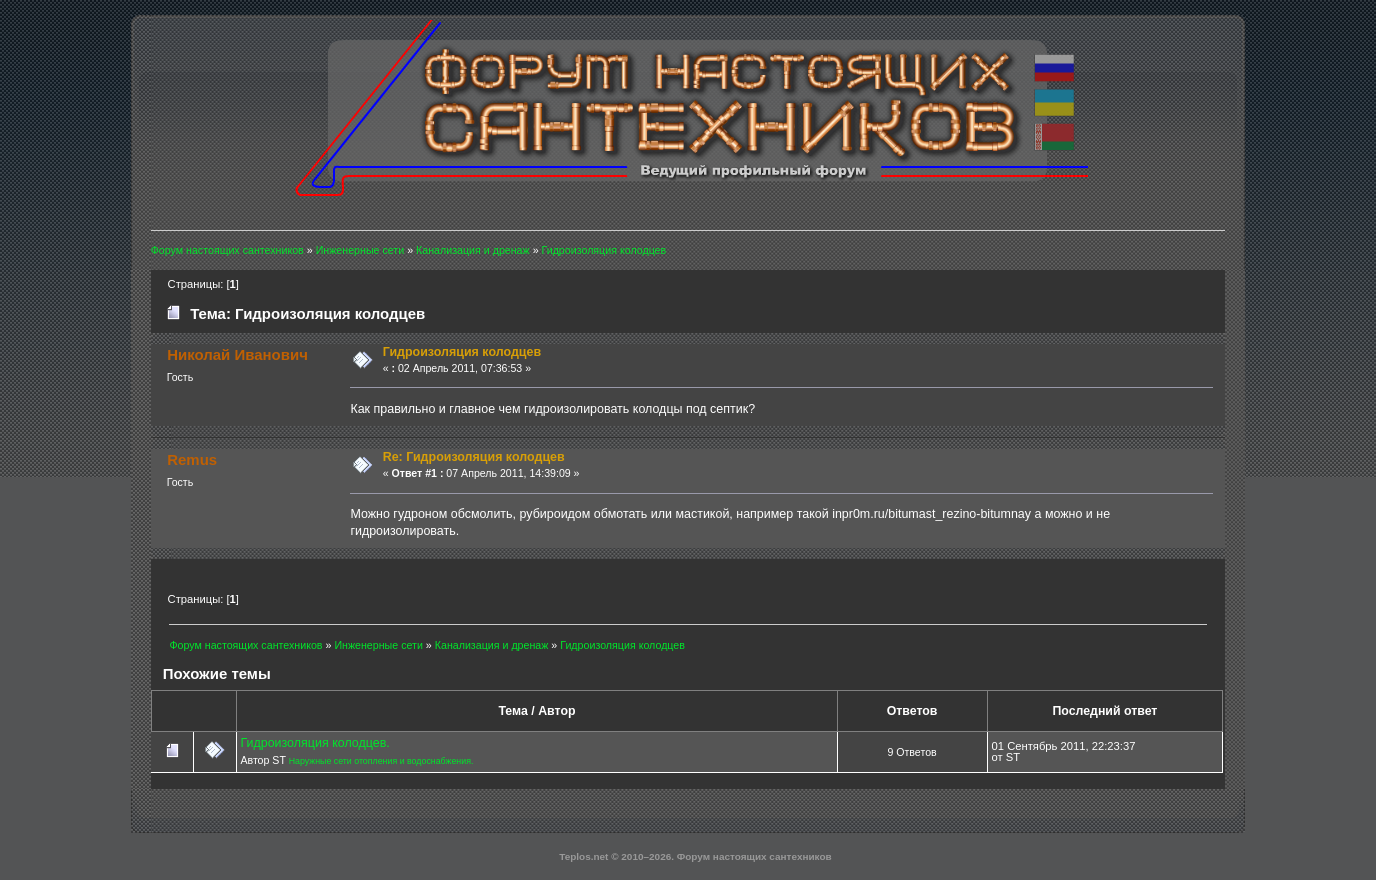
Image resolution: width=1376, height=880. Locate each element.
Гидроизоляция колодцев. (314, 743)
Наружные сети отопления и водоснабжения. (381, 761)
